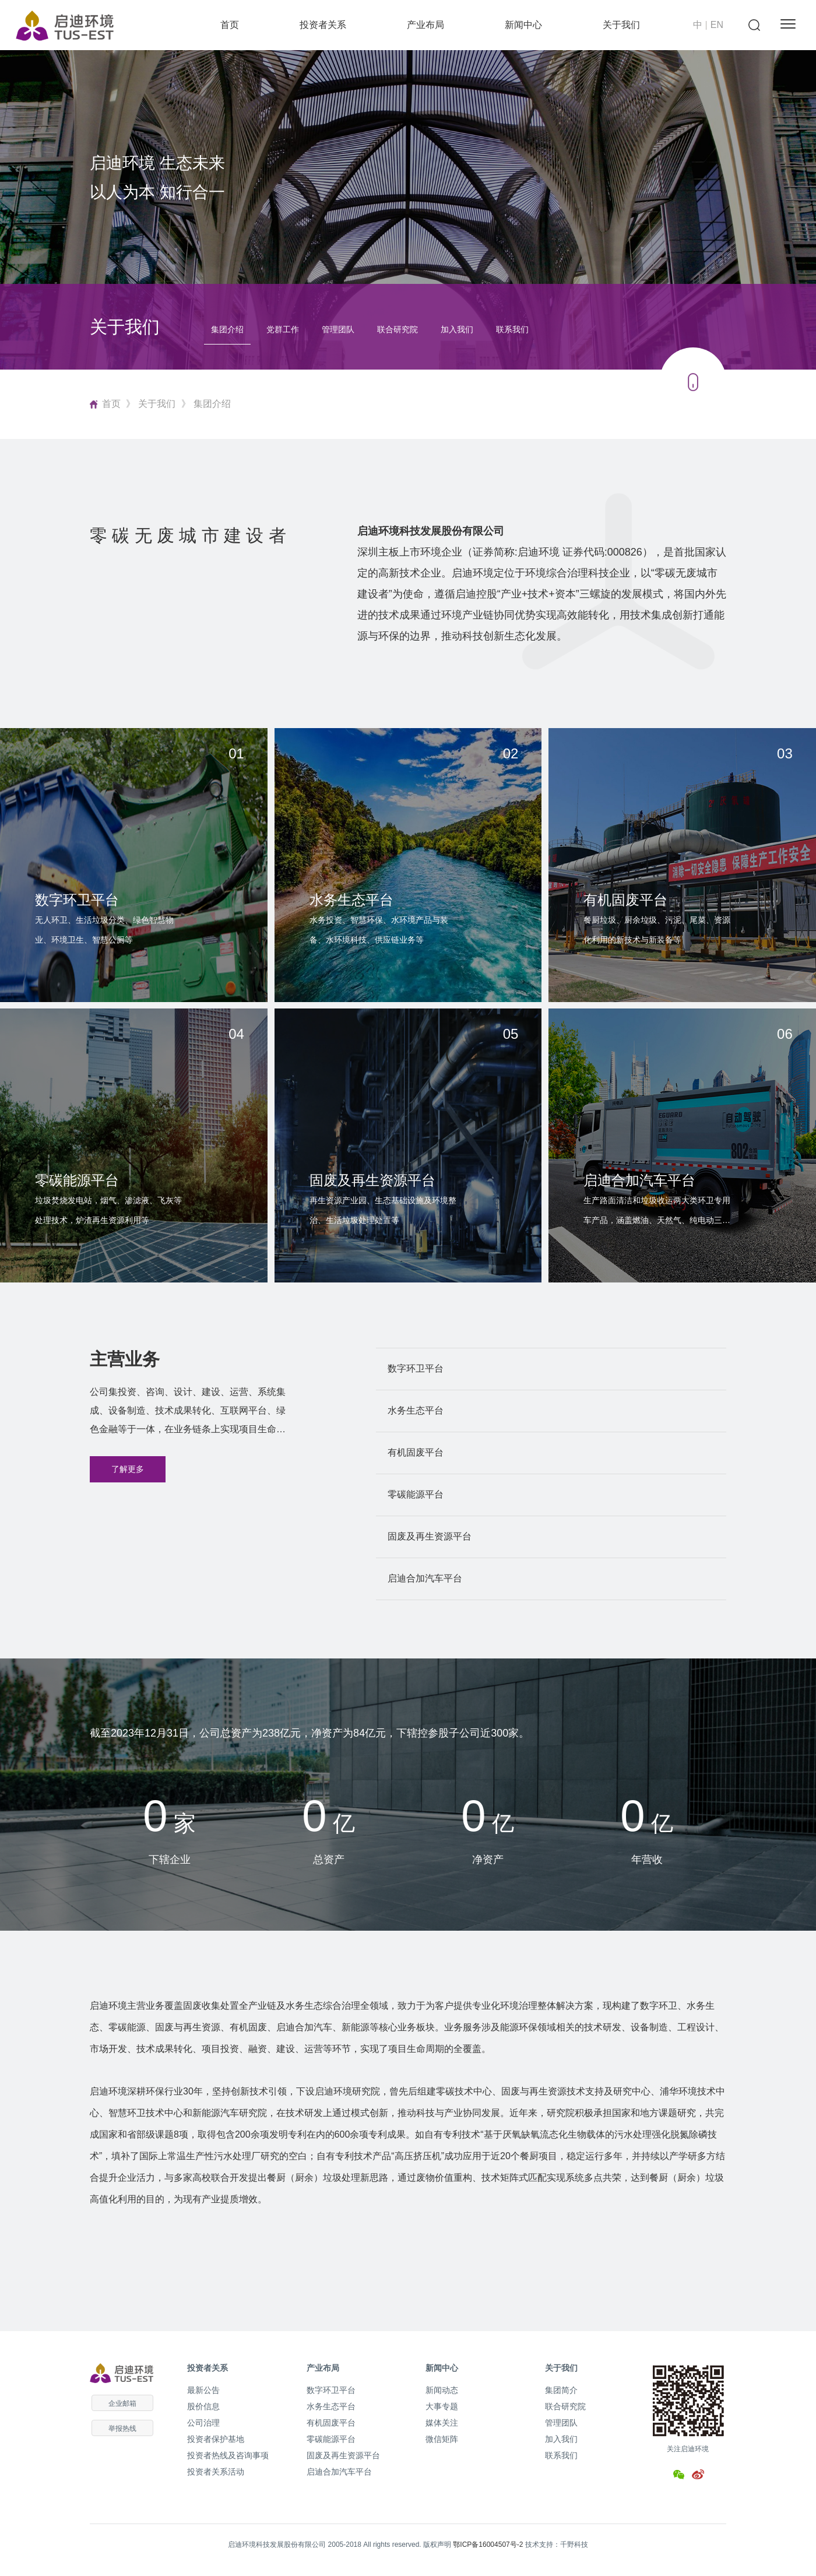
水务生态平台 (331, 2406)
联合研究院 (397, 329)
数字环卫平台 (331, 2390)
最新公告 (203, 2390)
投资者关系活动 (215, 2471)
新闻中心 (523, 25)
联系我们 (512, 329)
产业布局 (425, 25)
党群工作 (282, 329)
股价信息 (203, 2406)
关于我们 (621, 25)
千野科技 (574, 2544)
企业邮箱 (122, 2403)
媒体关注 (441, 2422)
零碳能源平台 (331, 2439)
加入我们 (457, 329)
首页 (229, 25)
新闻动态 (441, 2390)
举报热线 (122, 2428)
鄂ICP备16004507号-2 (488, 2544)
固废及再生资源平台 (343, 2455)
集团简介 (561, 2390)
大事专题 (441, 2406)
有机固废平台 (331, 2422)
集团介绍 (227, 329)
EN (717, 25)
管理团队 (338, 329)
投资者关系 (323, 25)
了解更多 (127, 1469)
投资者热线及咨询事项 (228, 2455)
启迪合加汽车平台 (339, 2471)
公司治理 (203, 2422)
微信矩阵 (441, 2439)
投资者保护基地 (215, 2439)
